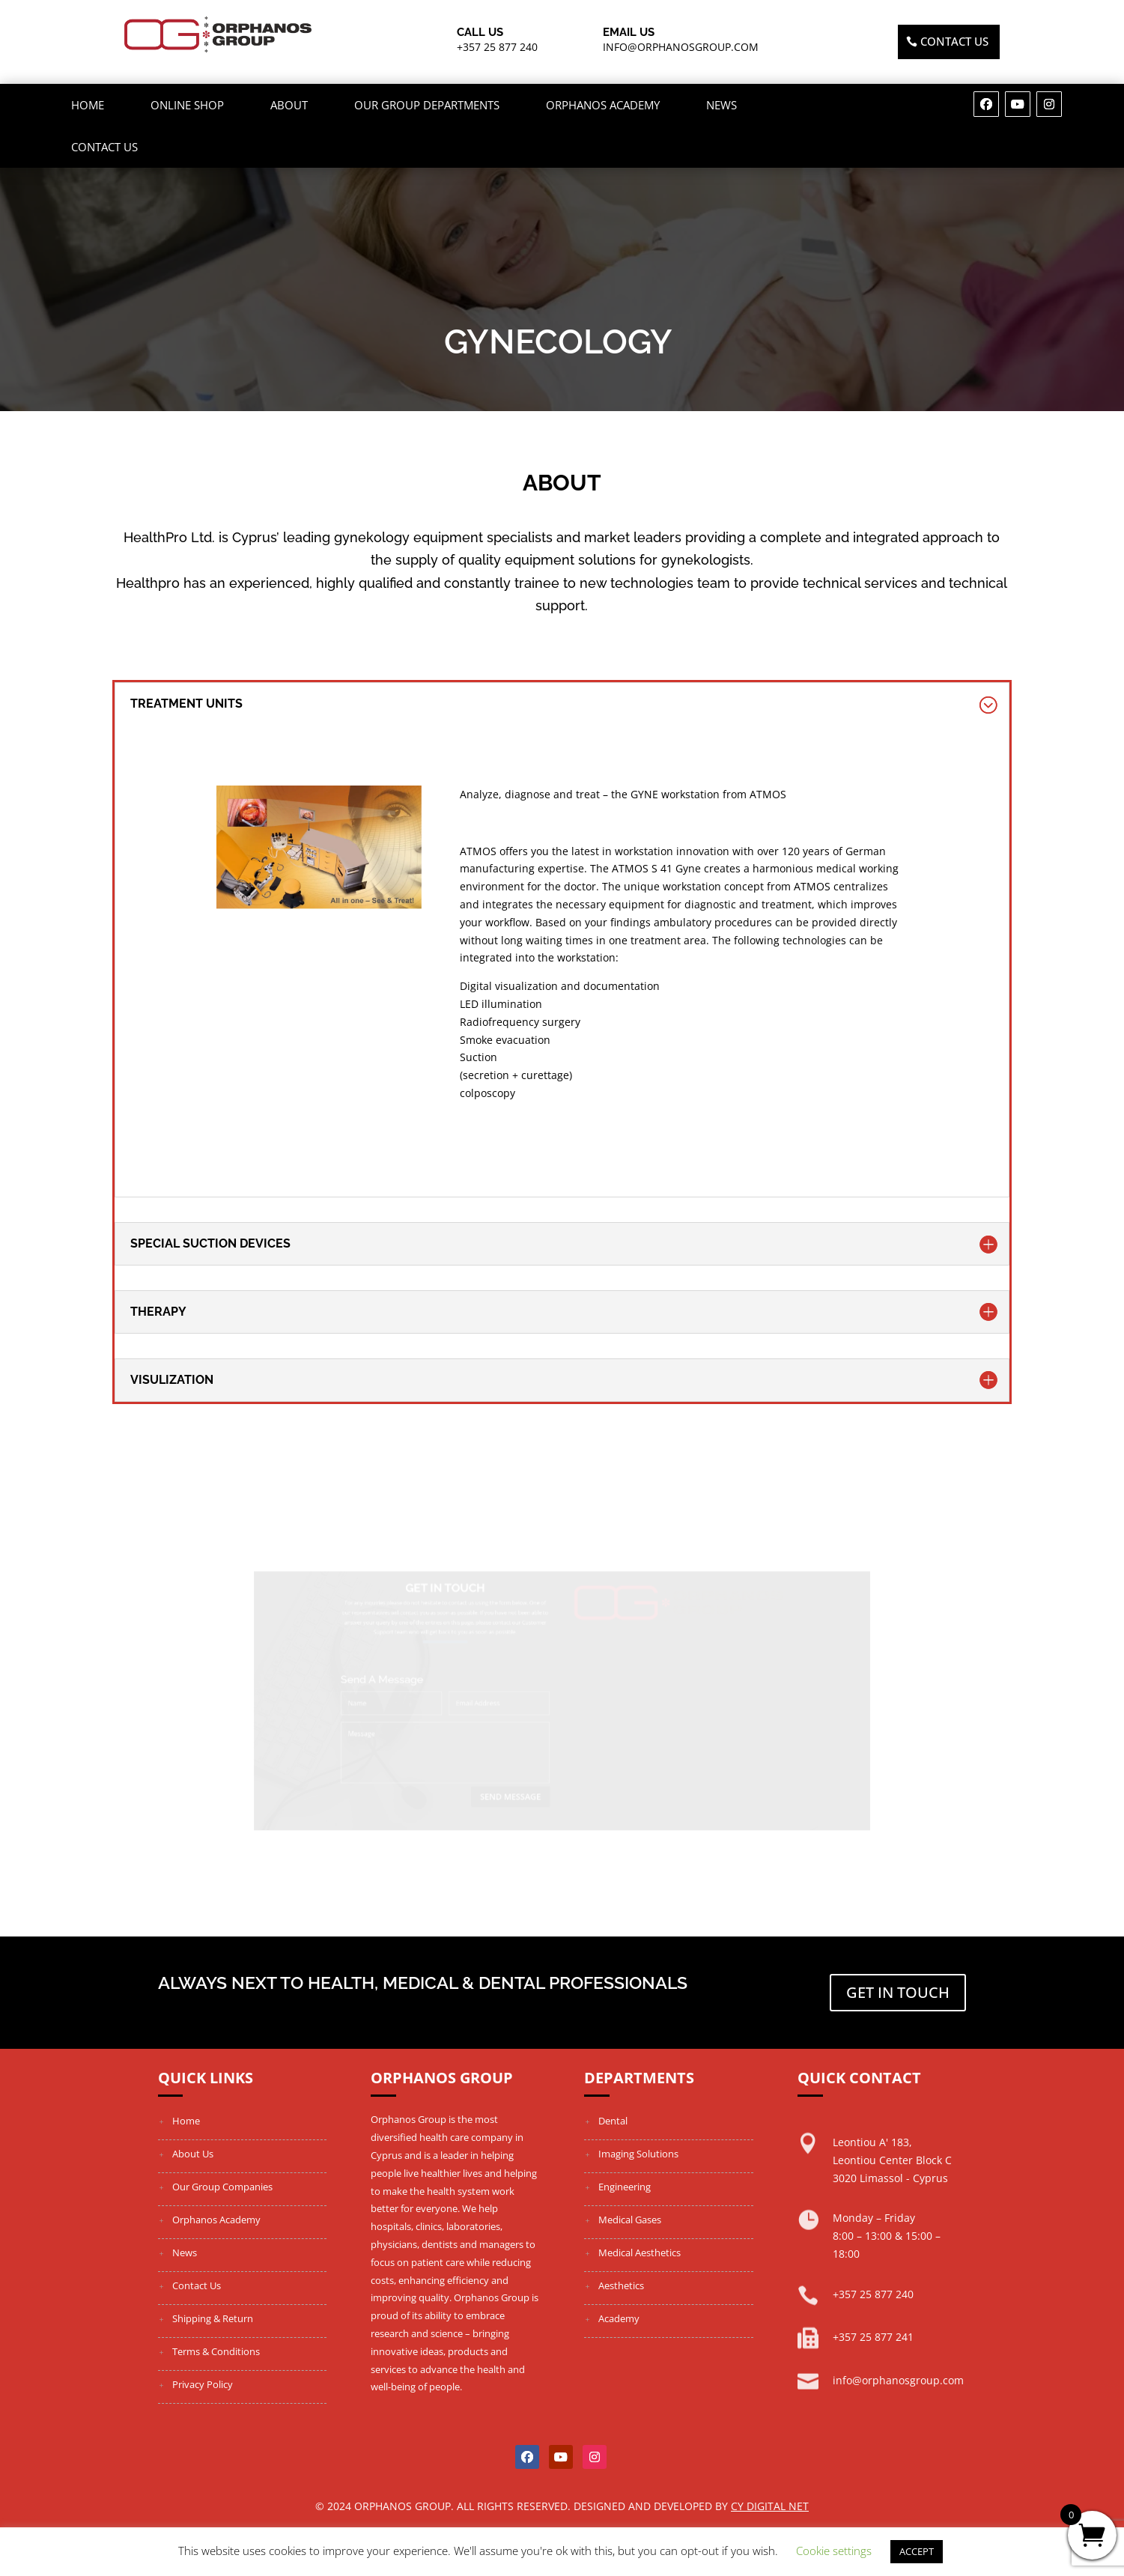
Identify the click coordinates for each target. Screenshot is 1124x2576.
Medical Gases (629, 2219)
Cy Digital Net (770, 2506)
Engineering (624, 2186)
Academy (619, 2318)
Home (87, 104)
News (721, 104)
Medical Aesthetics (639, 2252)
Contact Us (104, 146)
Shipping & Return (212, 2318)
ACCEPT (916, 2551)
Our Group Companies (222, 2186)
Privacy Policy (202, 2384)
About (289, 104)
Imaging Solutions (638, 2153)
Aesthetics (621, 2285)
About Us (192, 2153)
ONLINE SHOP (187, 104)
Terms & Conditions (216, 2351)
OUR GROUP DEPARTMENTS (426, 104)
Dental (613, 2120)
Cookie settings (834, 2550)
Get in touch (898, 1992)
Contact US (954, 41)
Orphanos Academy (603, 104)
